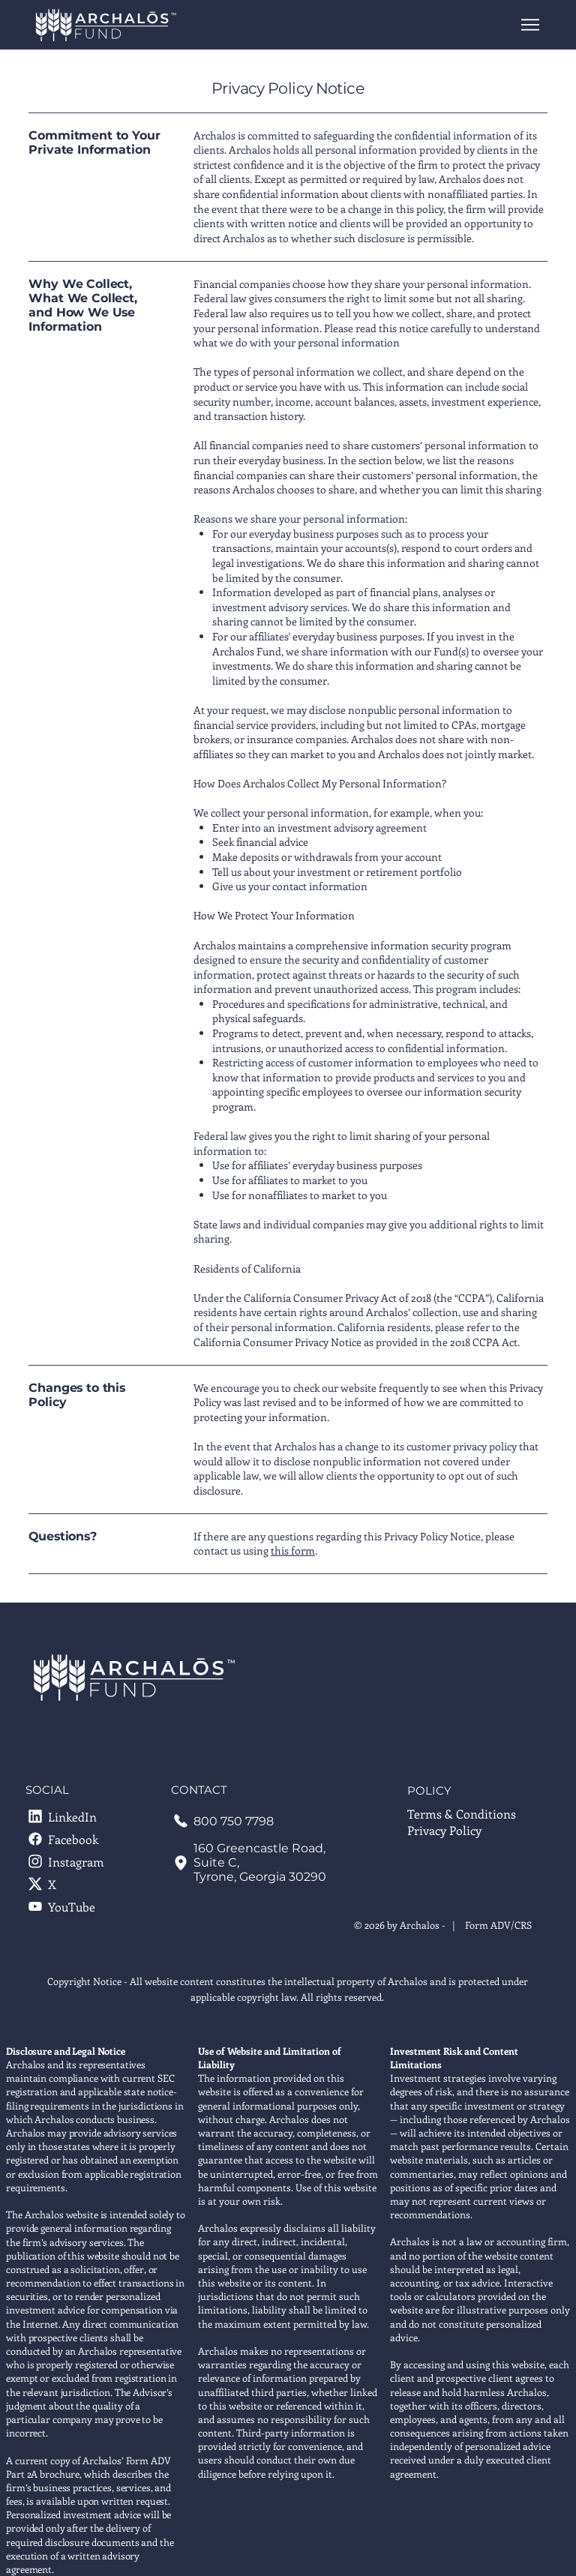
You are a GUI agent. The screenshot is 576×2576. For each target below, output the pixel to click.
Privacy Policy (444, 1830)
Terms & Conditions (461, 1814)
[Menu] (531, 24)
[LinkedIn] (72, 1816)
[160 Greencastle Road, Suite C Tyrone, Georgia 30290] (261, 1862)
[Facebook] (72, 1839)
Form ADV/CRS (498, 1924)
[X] (72, 1884)
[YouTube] (72, 1906)
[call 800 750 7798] (261, 1821)
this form (293, 1550)
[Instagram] (72, 1861)
